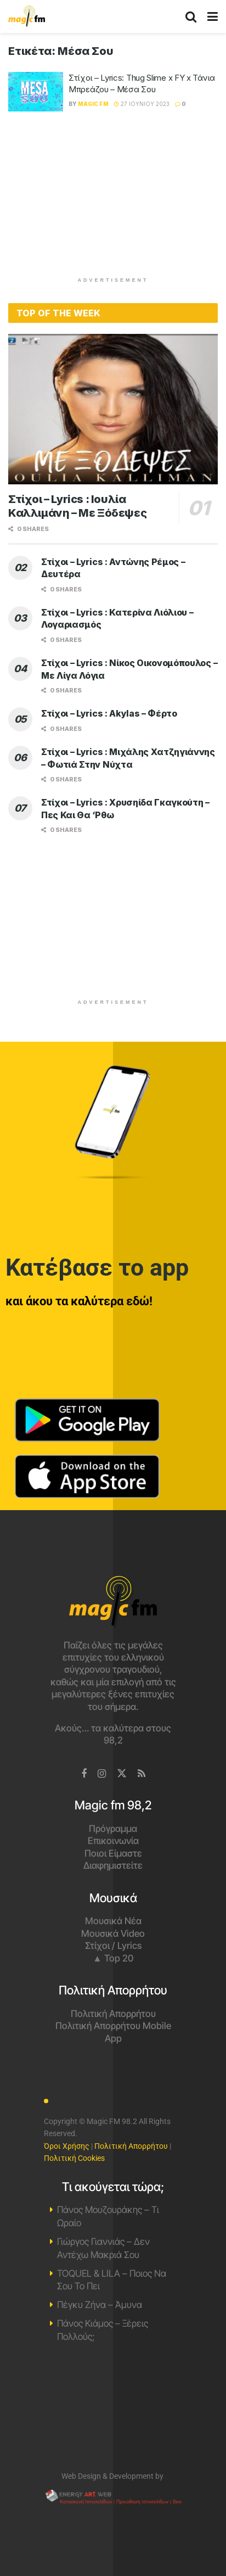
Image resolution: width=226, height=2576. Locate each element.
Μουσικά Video (113, 1933)
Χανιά (113, 2412)
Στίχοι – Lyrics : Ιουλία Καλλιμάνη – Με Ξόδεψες (77, 506)
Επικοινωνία (113, 1840)
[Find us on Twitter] (122, 1773)
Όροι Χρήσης (66, 2146)
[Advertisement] (113, 199)
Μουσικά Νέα (113, 1920)
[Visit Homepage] (26, 16)
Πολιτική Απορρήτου (113, 2013)
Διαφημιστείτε (113, 1865)
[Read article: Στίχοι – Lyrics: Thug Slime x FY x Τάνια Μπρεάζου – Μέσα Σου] (35, 91)
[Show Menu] (212, 16)
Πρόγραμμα (113, 1828)
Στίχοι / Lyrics (113, 1945)
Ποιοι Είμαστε (113, 1853)
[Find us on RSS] (141, 1774)
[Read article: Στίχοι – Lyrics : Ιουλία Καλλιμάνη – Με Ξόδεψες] (113, 409)
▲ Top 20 (113, 1958)
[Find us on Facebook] (84, 1774)
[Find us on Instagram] (102, 1774)
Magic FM (93, 103)
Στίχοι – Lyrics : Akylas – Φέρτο (109, 713)
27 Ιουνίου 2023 (142, 103)
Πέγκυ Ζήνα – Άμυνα (99, 2304)
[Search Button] (190, 16)
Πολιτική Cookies (74, 2158)
